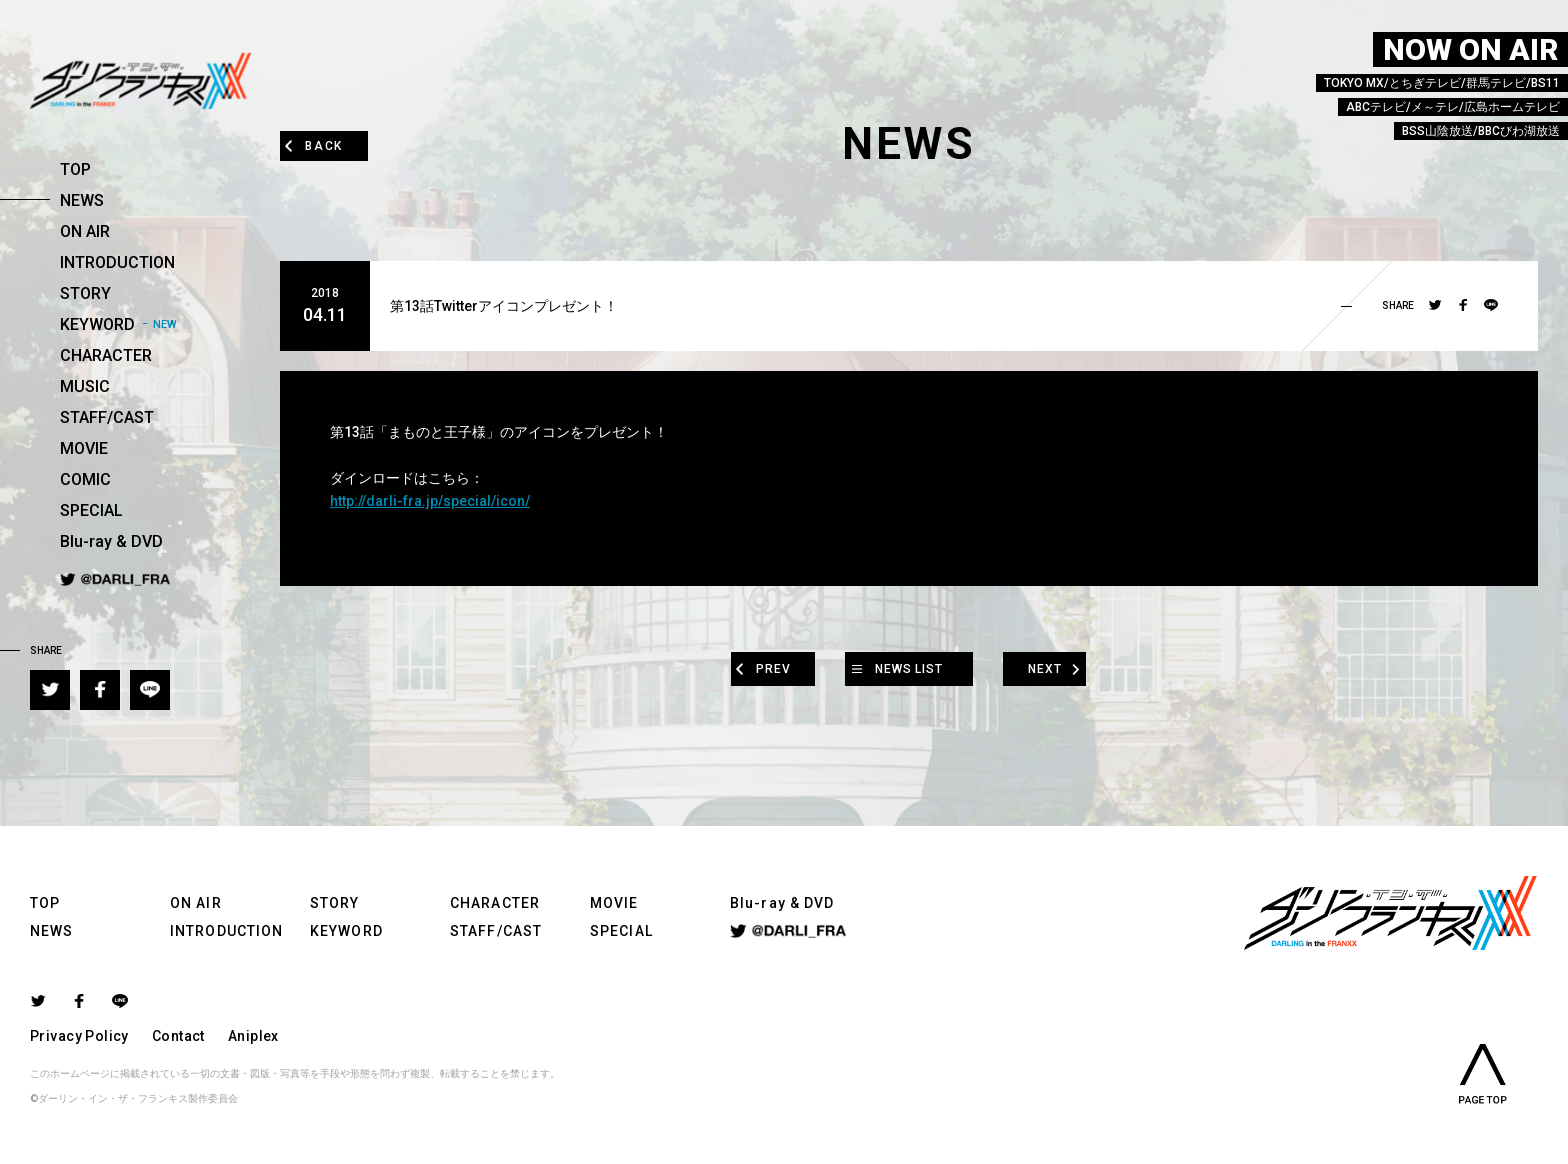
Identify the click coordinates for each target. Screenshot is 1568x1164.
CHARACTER (106, 355)
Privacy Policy (79, 1036)
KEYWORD (97, 324)
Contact (178, 1036)
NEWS (82, 200)
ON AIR (85, 231)
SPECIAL (91, 510)
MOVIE (84, 448)
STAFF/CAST (107, 417)
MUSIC (85, 386)
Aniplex (253, 1036)
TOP (75, 169)
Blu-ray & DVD (111, 541)
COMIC (85, 479)
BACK (332, 145)
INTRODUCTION (117, 262)
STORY (85, 293)
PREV (753, 668)
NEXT (1065, 668)
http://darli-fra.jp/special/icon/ (430, 501)
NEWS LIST (909, 668)
